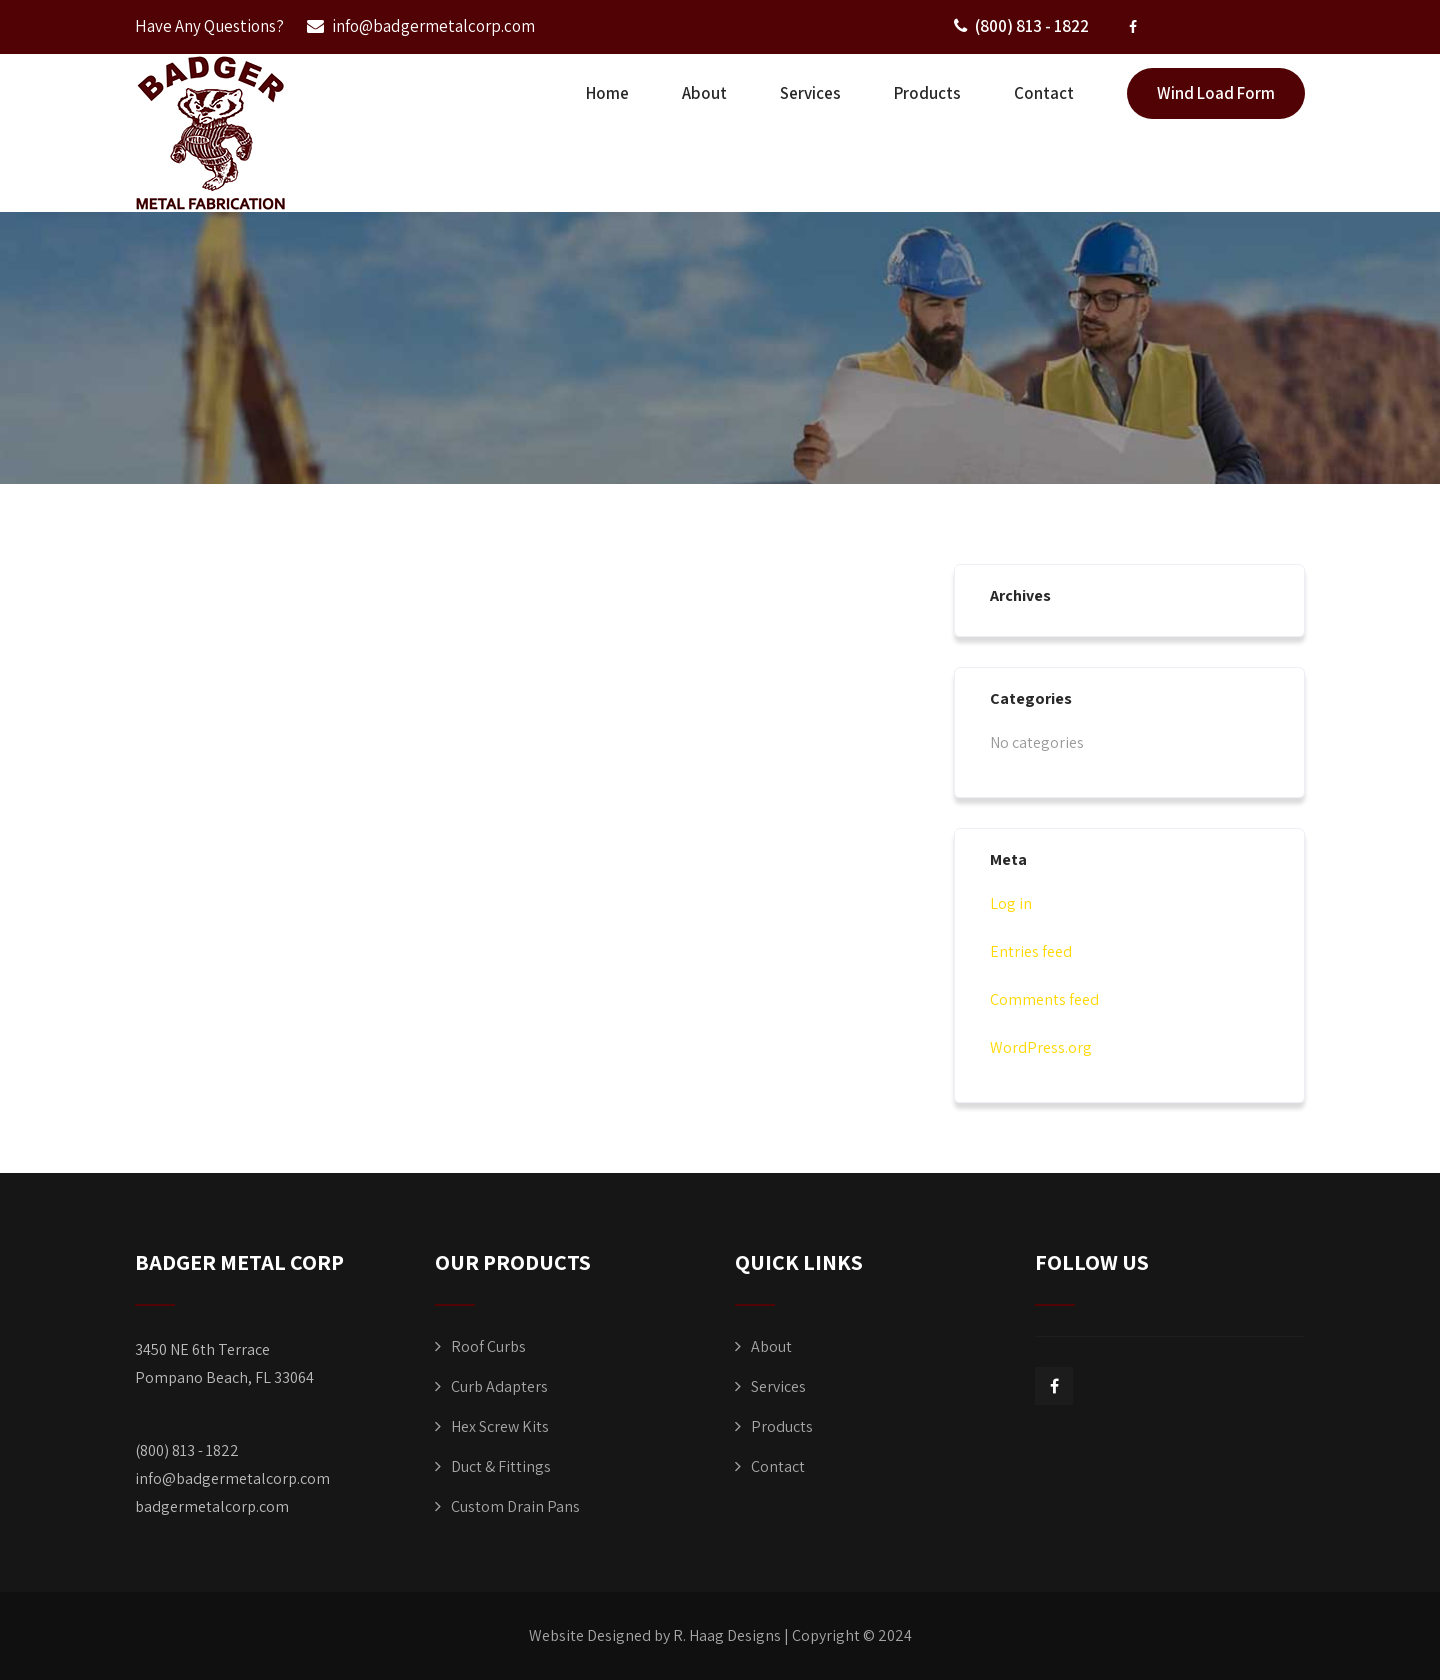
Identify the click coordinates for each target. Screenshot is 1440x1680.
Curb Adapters (499, 1386)
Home (607, 93)
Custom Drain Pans (515, 1506)
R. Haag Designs (727, 1635)
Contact (1044, 93)
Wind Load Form (1216, 93)
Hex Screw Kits (500, 1426)
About (704, 93)
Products (927, 93)
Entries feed (1031, 951)
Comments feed (1044, 999)
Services (810, 93)
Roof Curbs (488, 1346)
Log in (1011, 903)
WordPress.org (1041, 1047)
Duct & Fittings (501, 1466)
